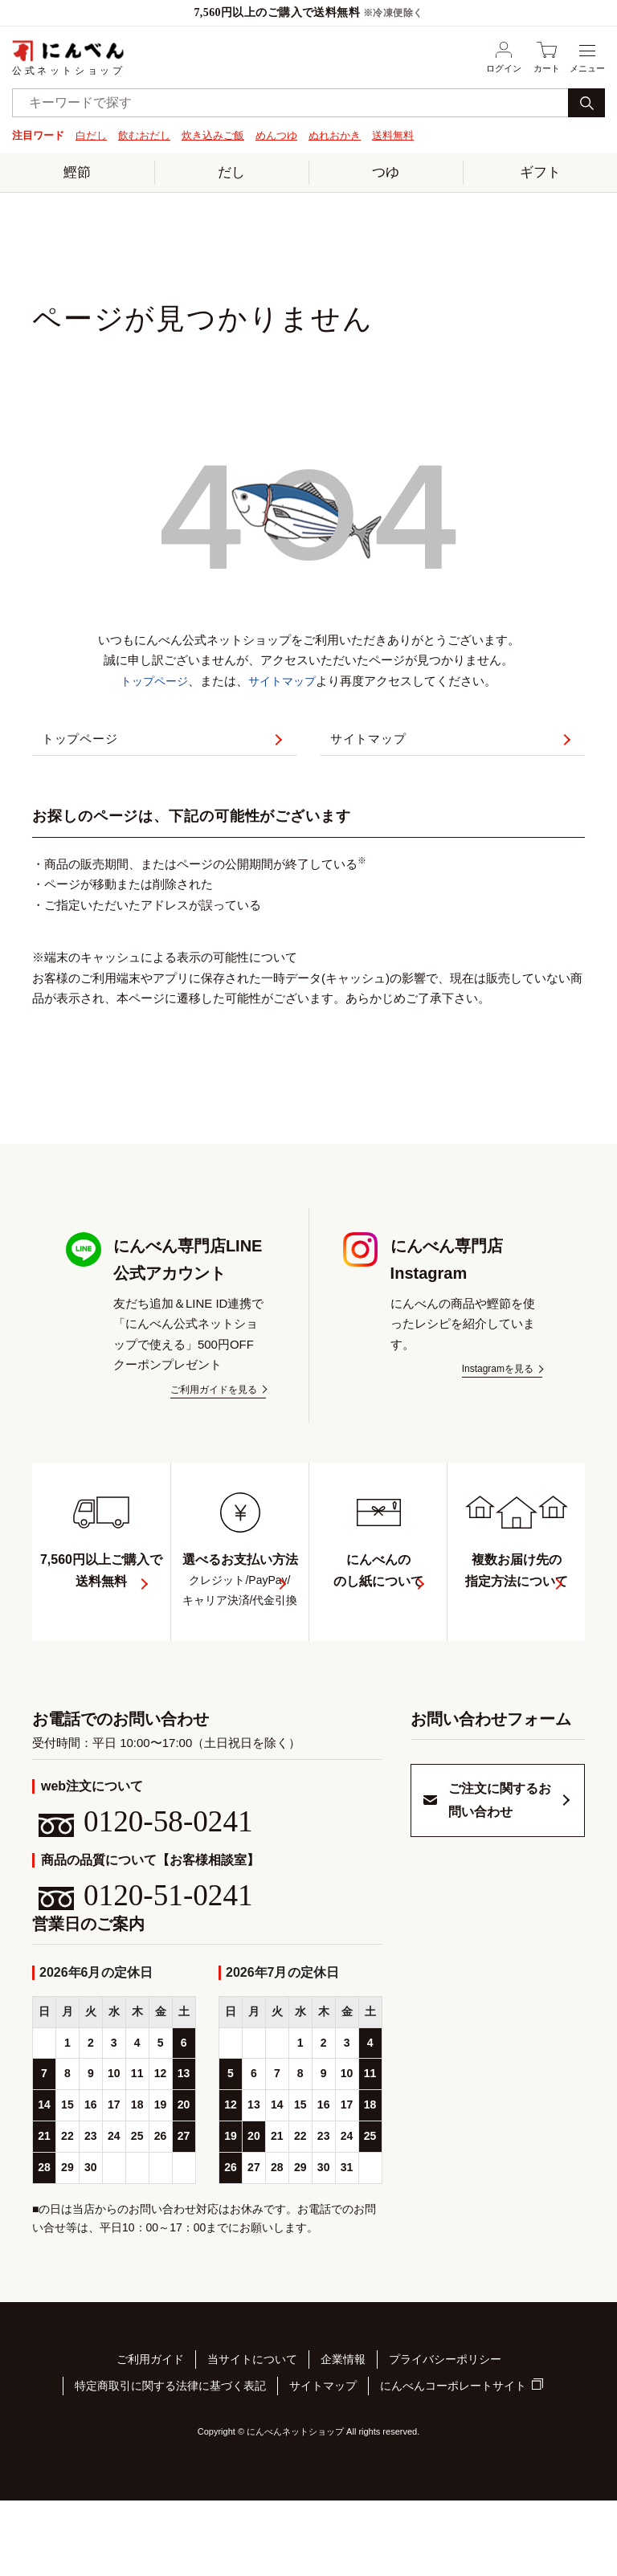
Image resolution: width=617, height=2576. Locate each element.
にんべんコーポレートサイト (453, 2465)
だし (231, 171)
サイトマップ (284, 679)
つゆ (385, 171)
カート (546, 56)
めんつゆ (276, 135)
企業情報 (343, 2444)
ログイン (503, 56)
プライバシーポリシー (445, 2444)
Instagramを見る (497, 1387)
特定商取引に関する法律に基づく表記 (170, 2463)
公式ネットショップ (68, 57)
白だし (91, 135)
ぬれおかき (334, 135)
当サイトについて (252, 2444)
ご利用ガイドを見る (213, 1407)
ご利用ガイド (150, 2444)
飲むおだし (144, 135)
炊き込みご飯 (213, 135)
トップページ (152, 679)
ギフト (540, 171)
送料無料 (393, 135)
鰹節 (77, 171)
